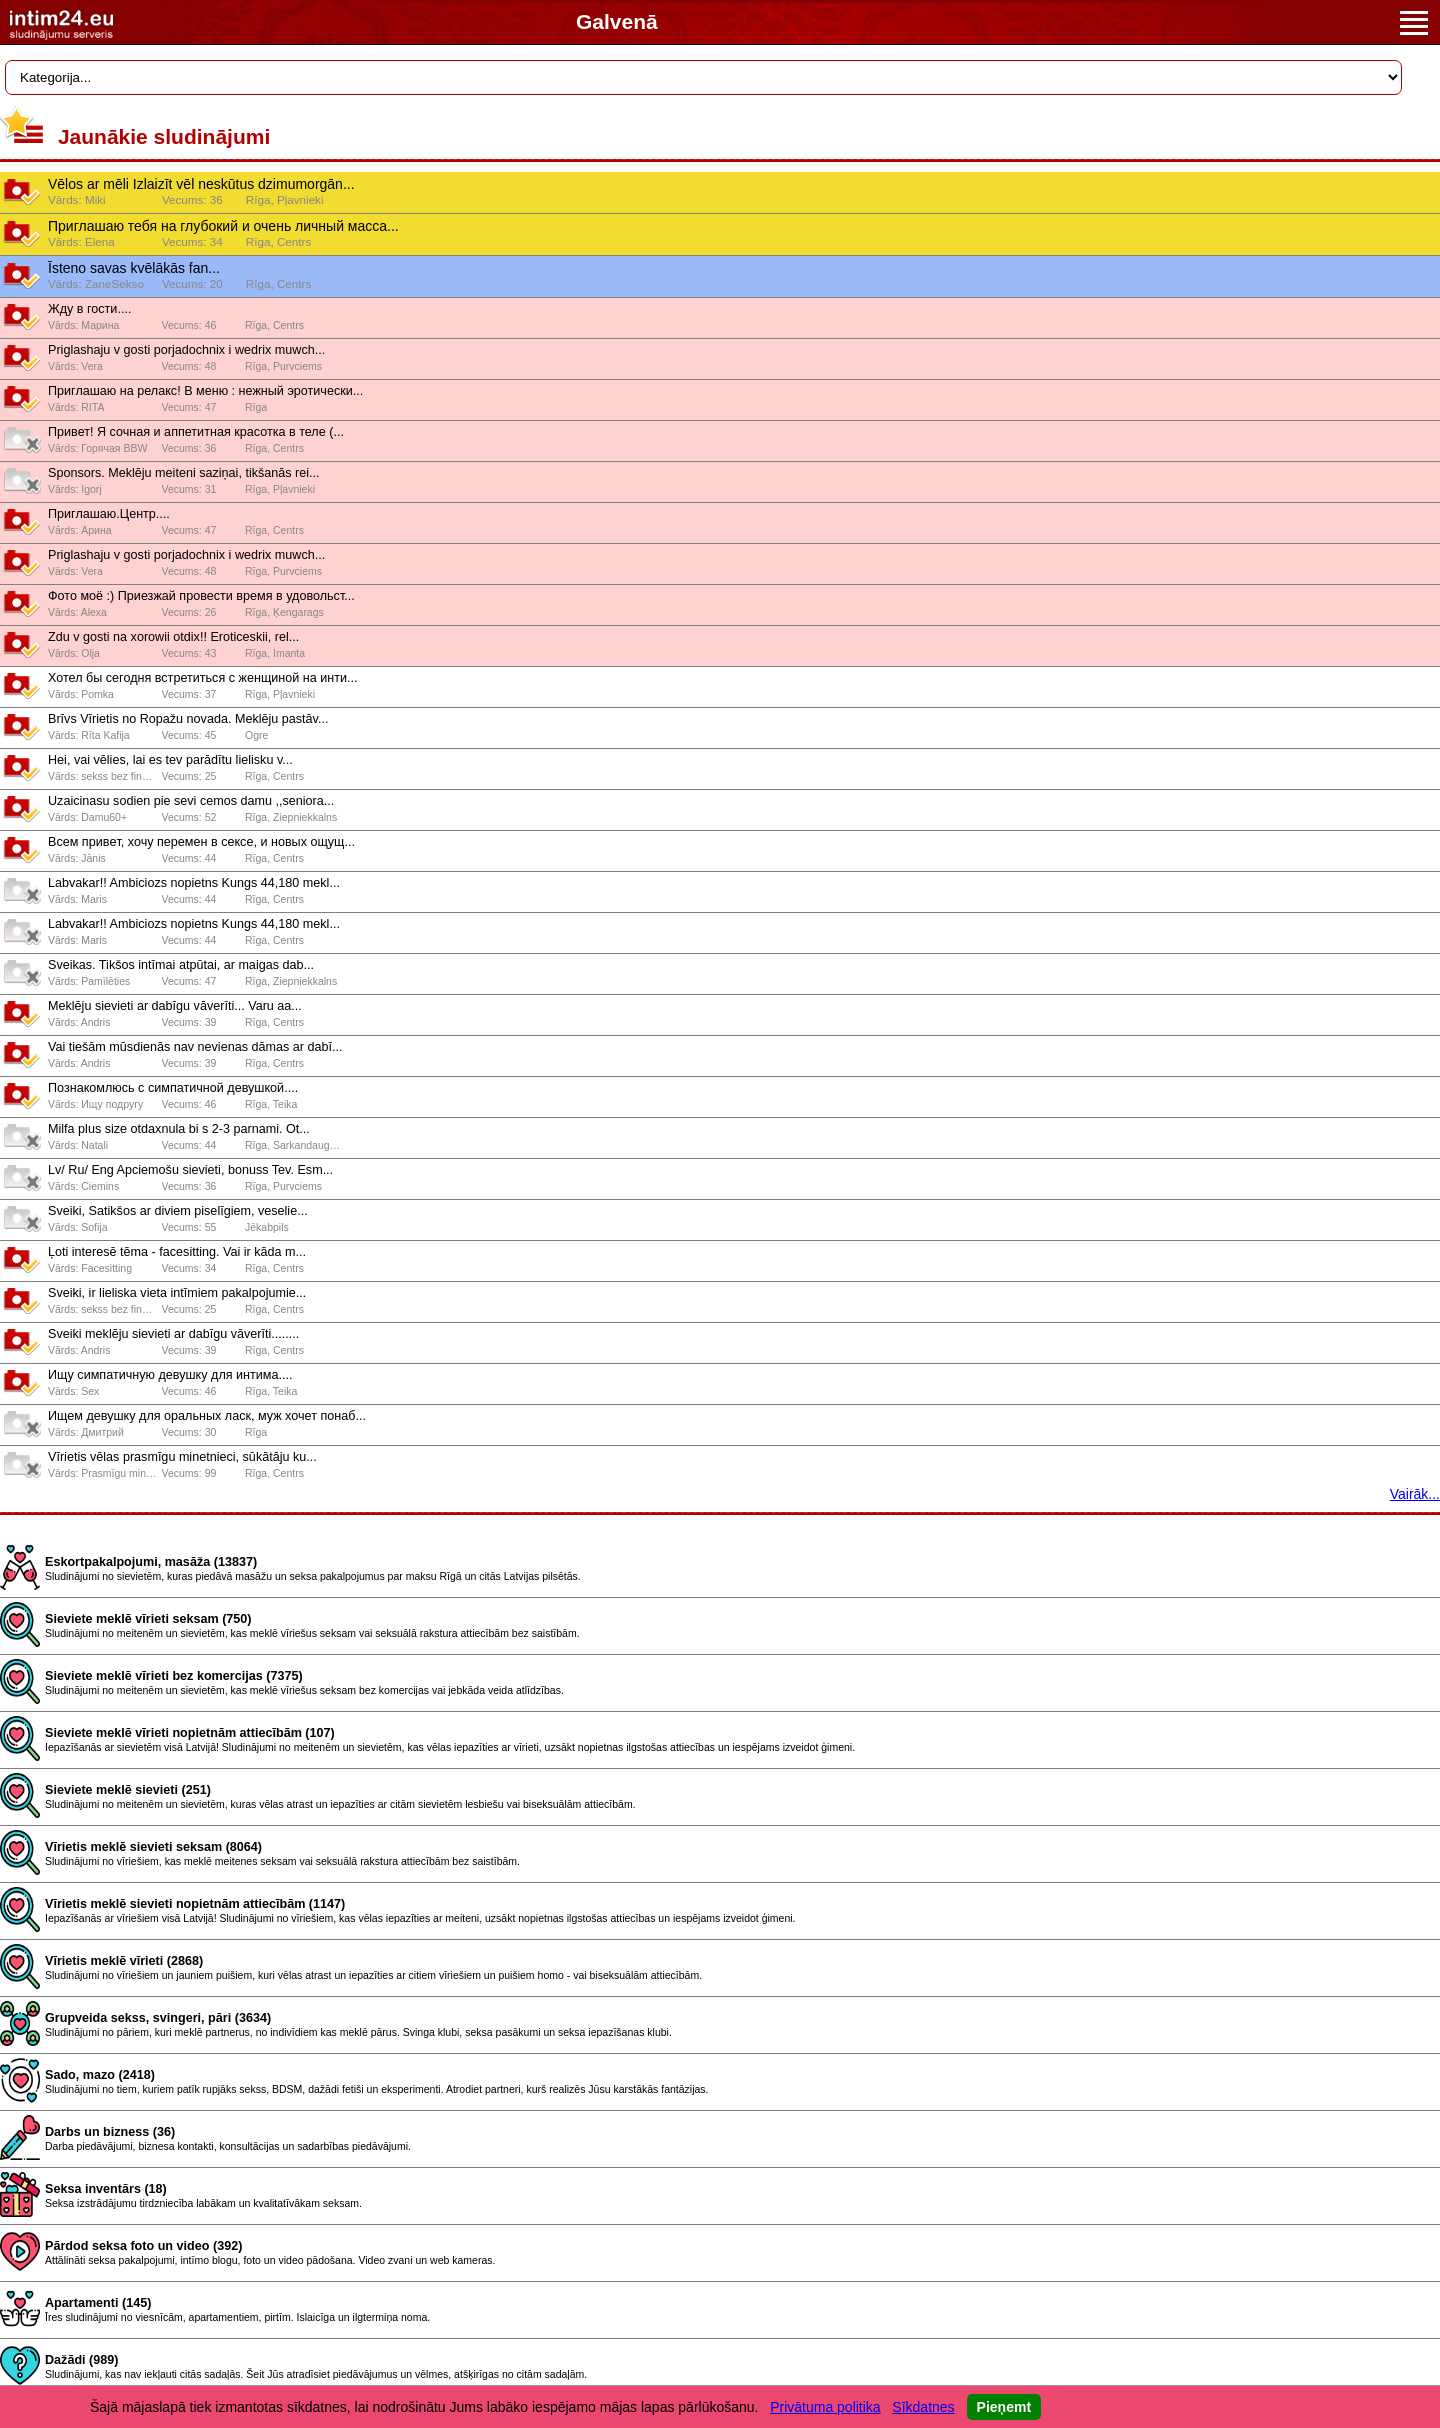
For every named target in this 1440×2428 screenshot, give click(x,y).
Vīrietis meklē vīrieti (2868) (124, 1961)
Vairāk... (1415, 1494)
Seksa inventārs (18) (106, 2189)
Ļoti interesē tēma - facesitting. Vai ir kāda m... (177, 1252)
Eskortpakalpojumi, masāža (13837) (151, 1562)
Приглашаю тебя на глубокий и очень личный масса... (223, 226)
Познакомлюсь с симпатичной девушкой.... (173, 1088)
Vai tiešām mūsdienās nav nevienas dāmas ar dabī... (195, 1047)
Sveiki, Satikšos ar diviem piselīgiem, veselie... (178, 1211)
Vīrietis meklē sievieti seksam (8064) (153, 1847)
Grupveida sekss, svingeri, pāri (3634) (158, 2018)
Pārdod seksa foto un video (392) (143, 2246)
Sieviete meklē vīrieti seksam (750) (148, 1619)
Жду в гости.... (89, 309)
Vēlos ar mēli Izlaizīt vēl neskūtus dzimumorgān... (201, 184)
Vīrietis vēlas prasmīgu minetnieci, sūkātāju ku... (182, 1457)
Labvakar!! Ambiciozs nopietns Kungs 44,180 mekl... (194, 883)
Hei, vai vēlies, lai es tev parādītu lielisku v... (170, 760)
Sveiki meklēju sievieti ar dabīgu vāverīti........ (173, 1334)
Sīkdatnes (923, 2407)
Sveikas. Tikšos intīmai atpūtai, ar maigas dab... (181, 965)
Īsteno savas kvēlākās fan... (134, 268)
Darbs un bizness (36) (110, 2132)
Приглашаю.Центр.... (109, 514)
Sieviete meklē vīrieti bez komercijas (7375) (174, 1676)
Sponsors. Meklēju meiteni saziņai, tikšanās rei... (184, 473)
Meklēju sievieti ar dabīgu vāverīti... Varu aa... (175, 1006)
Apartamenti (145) (98, 2303)
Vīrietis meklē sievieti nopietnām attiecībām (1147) (195, 1904)
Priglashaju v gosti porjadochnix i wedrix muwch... (186, 350)
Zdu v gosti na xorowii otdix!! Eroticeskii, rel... (173, 637)
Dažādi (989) (82, 2360)
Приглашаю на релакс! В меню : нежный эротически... (205, 391)
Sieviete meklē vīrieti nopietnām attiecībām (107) (190, 1733)
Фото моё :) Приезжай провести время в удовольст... (201, 596)
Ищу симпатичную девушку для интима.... (170, 1375)
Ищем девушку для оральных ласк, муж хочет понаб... (207, 1416)
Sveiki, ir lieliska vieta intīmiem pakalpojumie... (177, 1293)
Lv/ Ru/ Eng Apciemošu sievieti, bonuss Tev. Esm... (190, 1170)
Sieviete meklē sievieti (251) (128, 1790)
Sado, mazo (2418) (100, 2075)
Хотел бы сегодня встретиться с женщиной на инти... (203, 678)
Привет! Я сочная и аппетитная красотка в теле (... (196, 432)
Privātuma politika (825, 2407)
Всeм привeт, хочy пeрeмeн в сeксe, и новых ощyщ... (201, 842)
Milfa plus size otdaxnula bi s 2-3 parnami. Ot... (179, 1129)
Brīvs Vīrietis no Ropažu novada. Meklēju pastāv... (188, 719)
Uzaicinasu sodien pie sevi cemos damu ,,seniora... (191, 801)
